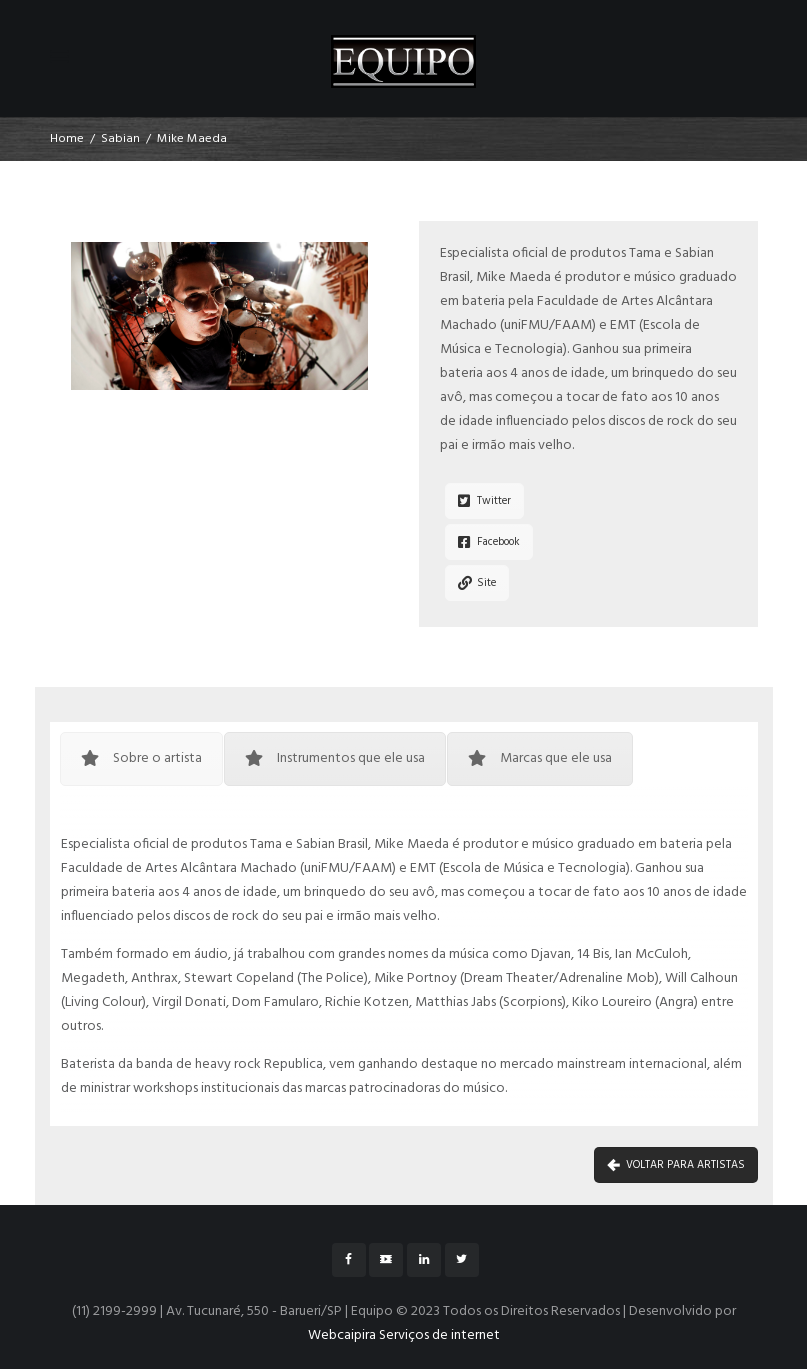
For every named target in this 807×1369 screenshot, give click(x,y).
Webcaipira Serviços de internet (404, 1335)
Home (67, 139)
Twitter (484, 501)
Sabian (120, 139)
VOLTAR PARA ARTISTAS (676, 1165)
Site (477, 583)
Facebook (489, 542)
